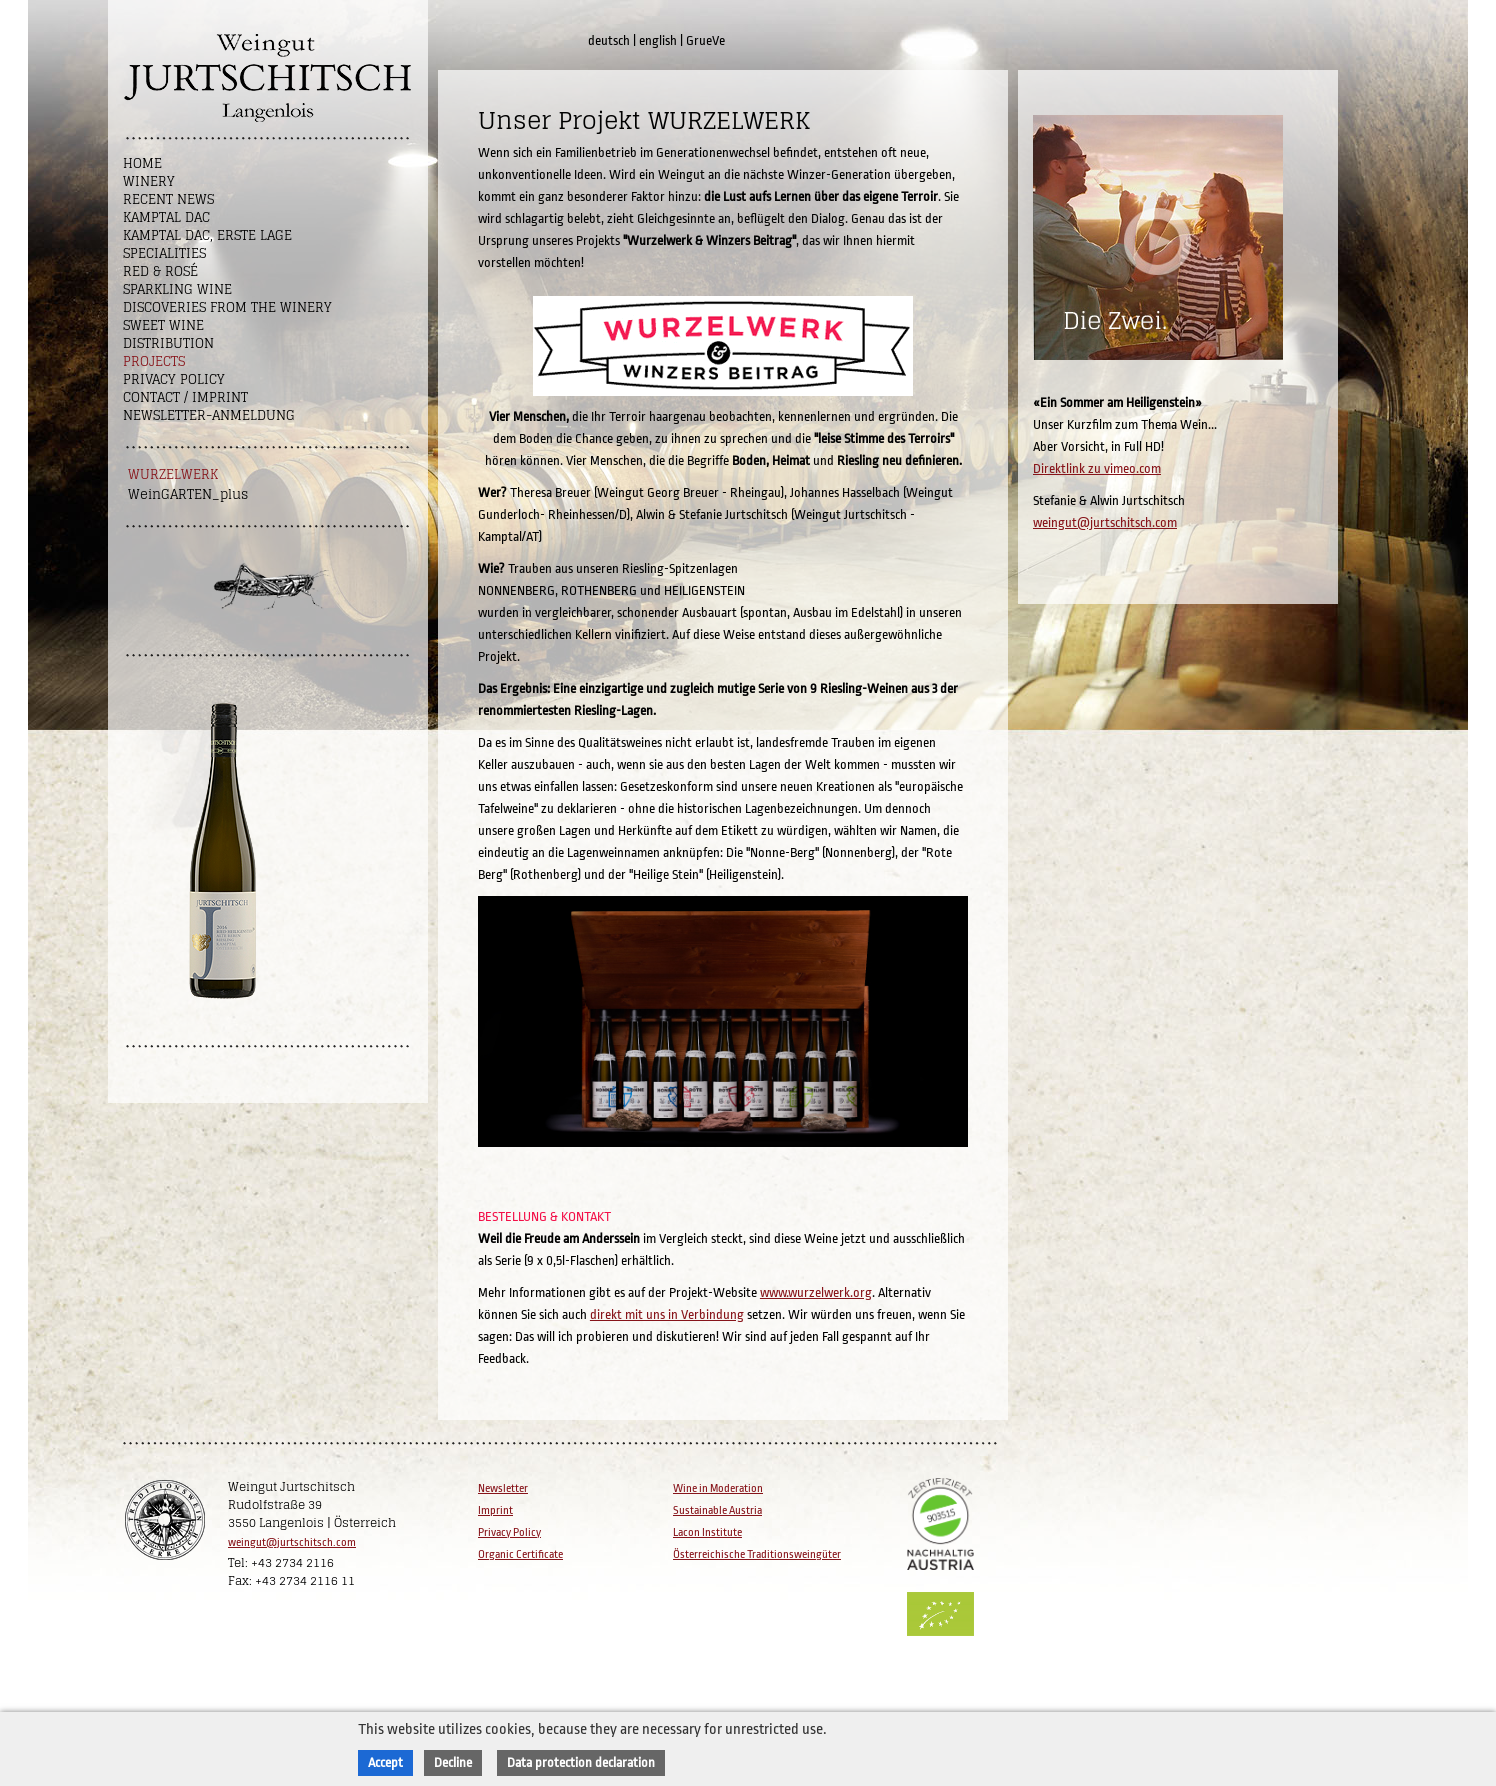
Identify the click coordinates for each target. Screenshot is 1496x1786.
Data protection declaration (581, 1762)
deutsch (609, 40)
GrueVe (705, 40)
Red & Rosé (160, 271)
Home (142, 163)
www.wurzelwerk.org (816, 1292)
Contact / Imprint (185, 397)
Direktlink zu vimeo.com (1097, 468)
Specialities (164, 253)
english (658, 40)
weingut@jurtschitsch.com (1105, 522)
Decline (453, 1762)
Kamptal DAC (166, 217)
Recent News (168, 199)
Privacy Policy (174, 379)
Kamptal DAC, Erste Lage (207, 235)
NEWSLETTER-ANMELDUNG (209, 415)
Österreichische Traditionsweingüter (757, 1554)
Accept (385, 1762)
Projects (154, 361)
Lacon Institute (707, 1532)
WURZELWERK (173, 474)
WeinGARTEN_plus (188, 494)
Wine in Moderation (718, 1488)
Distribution (168, 343)
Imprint (495, 1510)
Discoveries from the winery (227, 307)
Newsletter (503, 1488)
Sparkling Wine (177, 289)
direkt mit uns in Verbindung (667, 1314)
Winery (149, 181)
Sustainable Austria (717, 1510)
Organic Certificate (520, 1554)
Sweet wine (163, 325)
